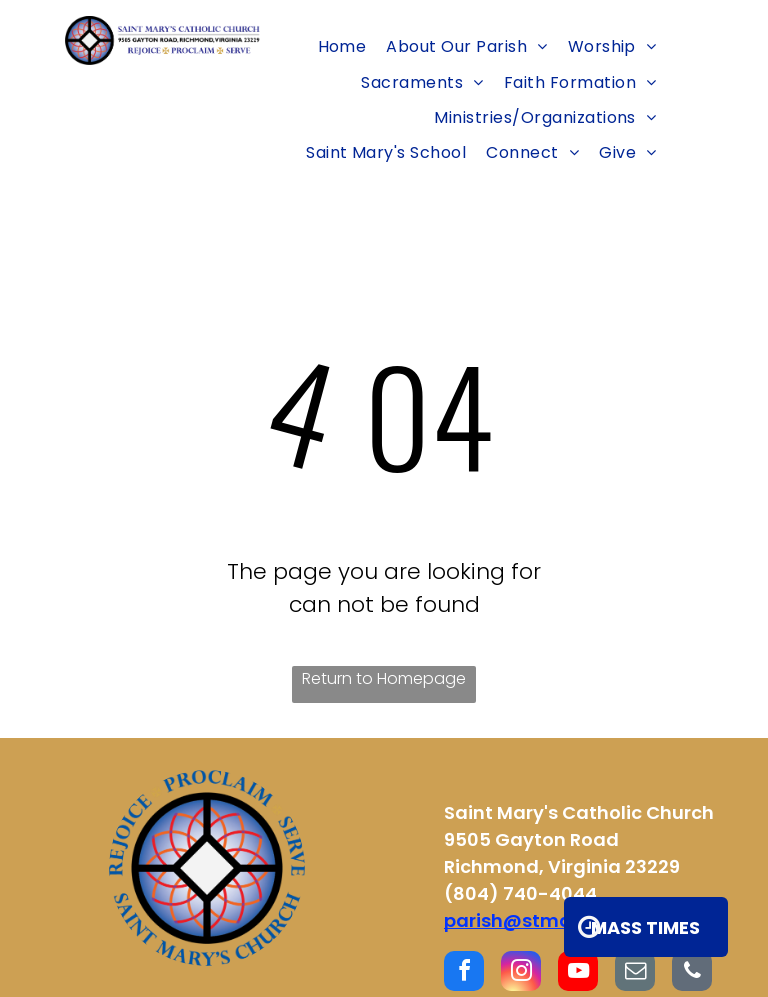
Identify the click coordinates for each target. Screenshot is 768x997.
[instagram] (521, 973)
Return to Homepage (384, 678)
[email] (635, 973)
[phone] (692, 973)
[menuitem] (342, 46)
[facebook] (464, 973)
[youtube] (578, 973)
